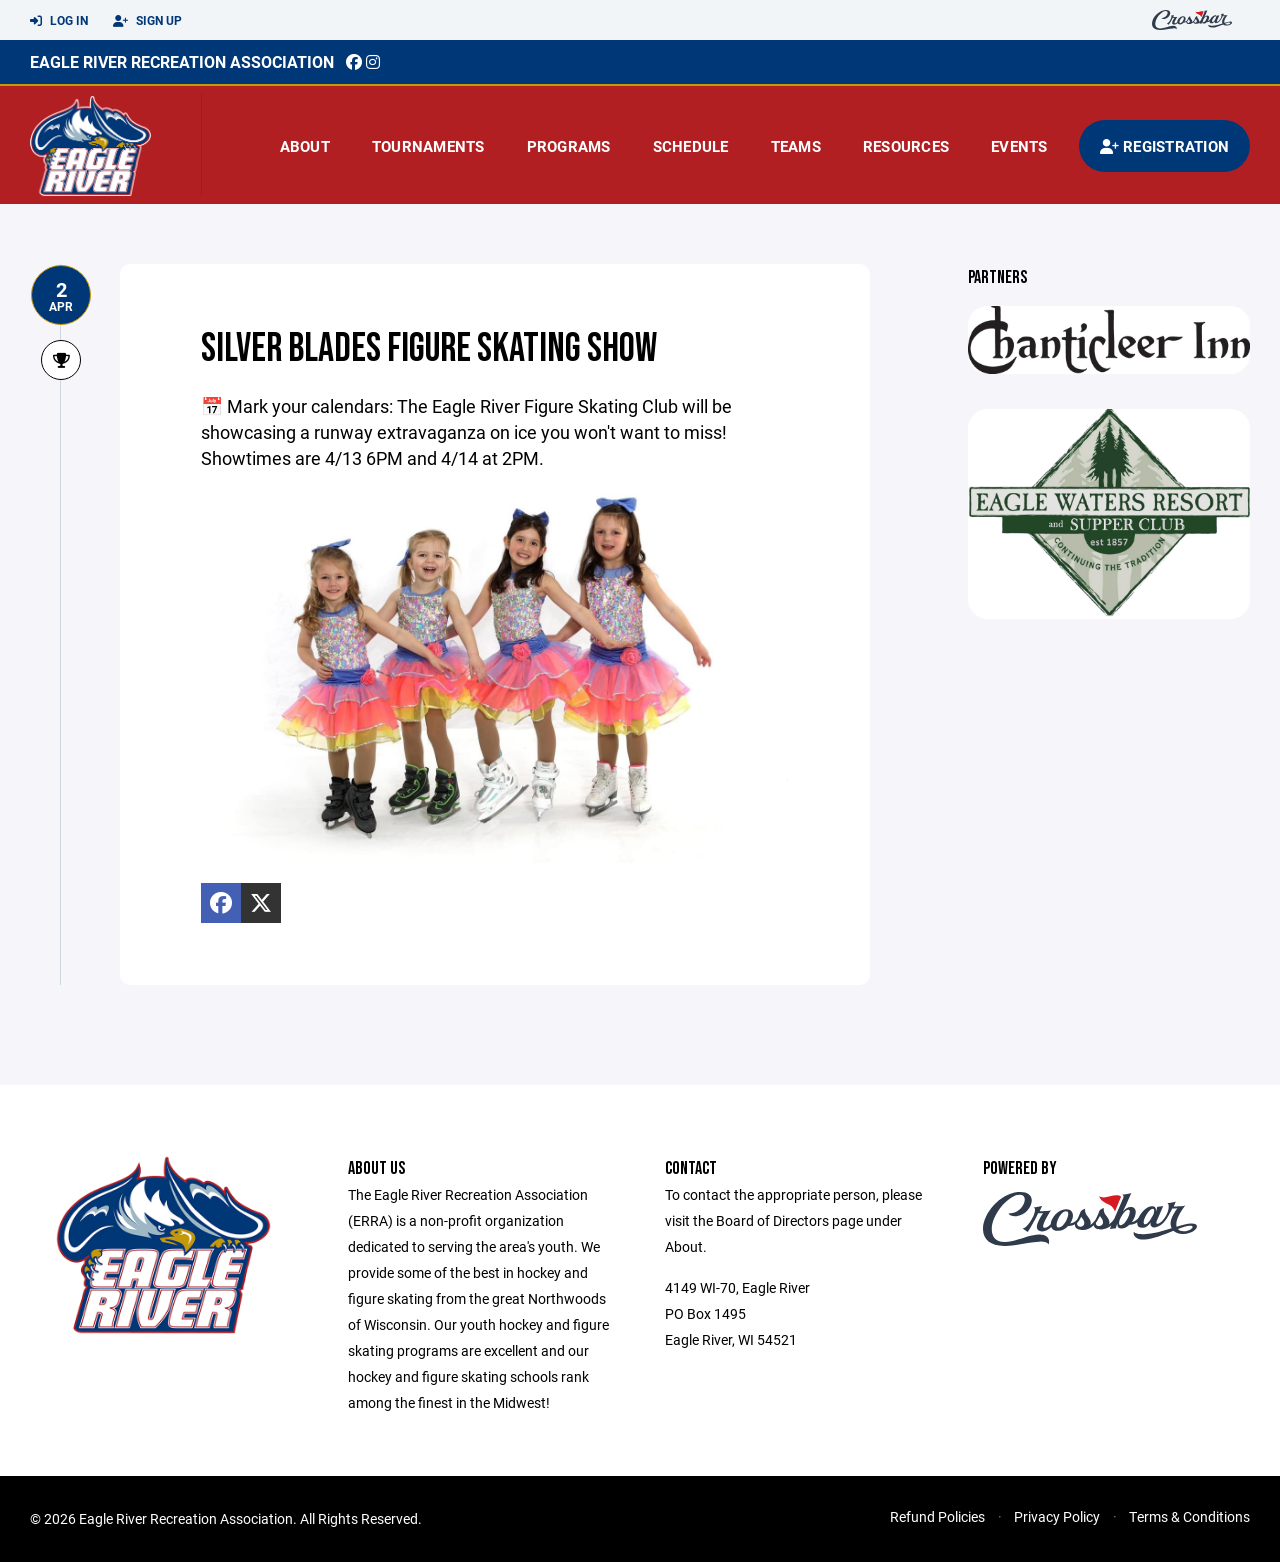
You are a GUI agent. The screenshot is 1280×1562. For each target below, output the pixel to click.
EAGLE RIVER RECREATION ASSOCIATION (182, 61)
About (305, 146)
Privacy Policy (1057, 1516)
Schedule (691, 146)
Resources (906, 146)
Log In (59, 21)
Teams (796, 146)
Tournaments (428, 146)
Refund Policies (937, 1516)
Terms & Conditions (1189, 1516)
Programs (569, 146)
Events (1019, 146)
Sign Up (147, 21)
